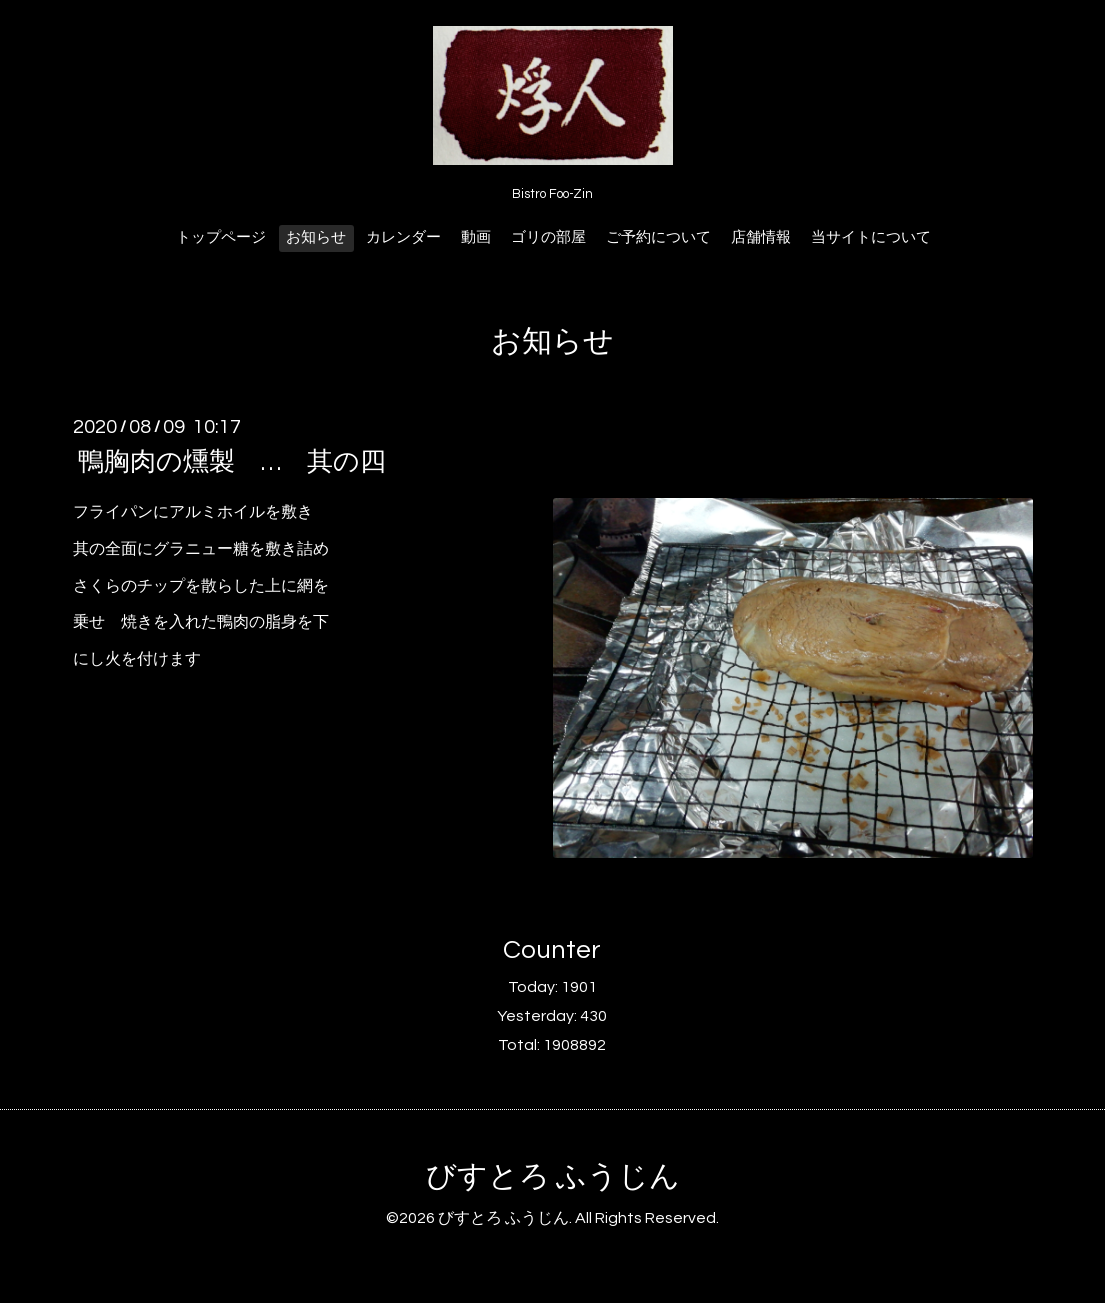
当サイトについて (871, 237)
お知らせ (316, 237)
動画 (476, 237)
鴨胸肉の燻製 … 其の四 (232, 462)
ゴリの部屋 (548, 237)
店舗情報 (761, 237)
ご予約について (658, 237)
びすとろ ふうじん (553, 1176)
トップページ (221, 237)
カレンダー (403, 237)
